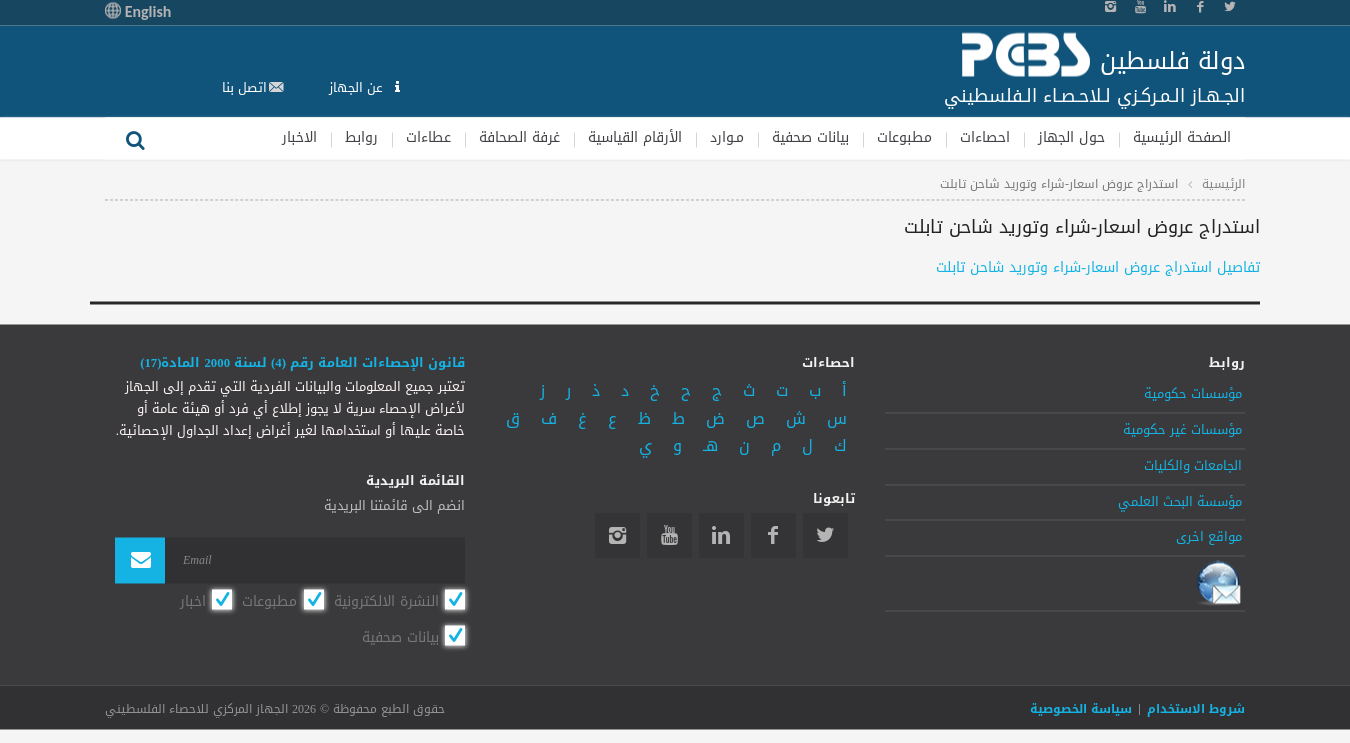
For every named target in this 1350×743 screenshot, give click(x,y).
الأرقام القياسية (635, 137)
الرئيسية (1223, 184)
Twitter (825, 535)
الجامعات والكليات (1193, 466)
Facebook (773, 535)
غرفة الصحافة (519, 137)
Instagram (617, 535)
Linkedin (721, 535)
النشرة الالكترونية (386, 602)
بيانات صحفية (810, 137)
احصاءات (985, 137)
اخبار (193, 602)
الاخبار (299, 137)
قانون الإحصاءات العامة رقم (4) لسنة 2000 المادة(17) (302, 363)
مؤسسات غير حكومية (1182, 430)
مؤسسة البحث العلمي (1180, 502)
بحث (135, 138)
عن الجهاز (358, 87)
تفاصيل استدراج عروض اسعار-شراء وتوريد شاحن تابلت (1098, 268)
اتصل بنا (244, 87)
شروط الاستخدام (1196, 709)
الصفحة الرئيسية (1182, 137)
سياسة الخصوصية (1081, 709)
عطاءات (428, 137)
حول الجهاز (1071, 137)
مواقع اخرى (1209, 538)
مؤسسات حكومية (1193, 395)
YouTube (669, 535)
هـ (710, 446)
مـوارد (727, 137)
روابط (361, 137)
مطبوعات (904, 137)
